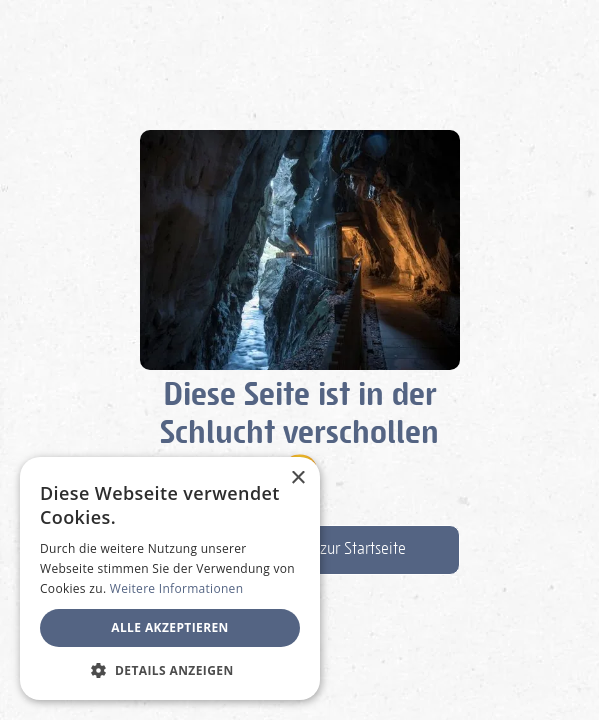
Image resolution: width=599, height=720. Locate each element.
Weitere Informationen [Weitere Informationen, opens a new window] (177, 588)
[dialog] (170, 578)
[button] (170, 670)
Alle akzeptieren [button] (170, 627)
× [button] (297, 478)
